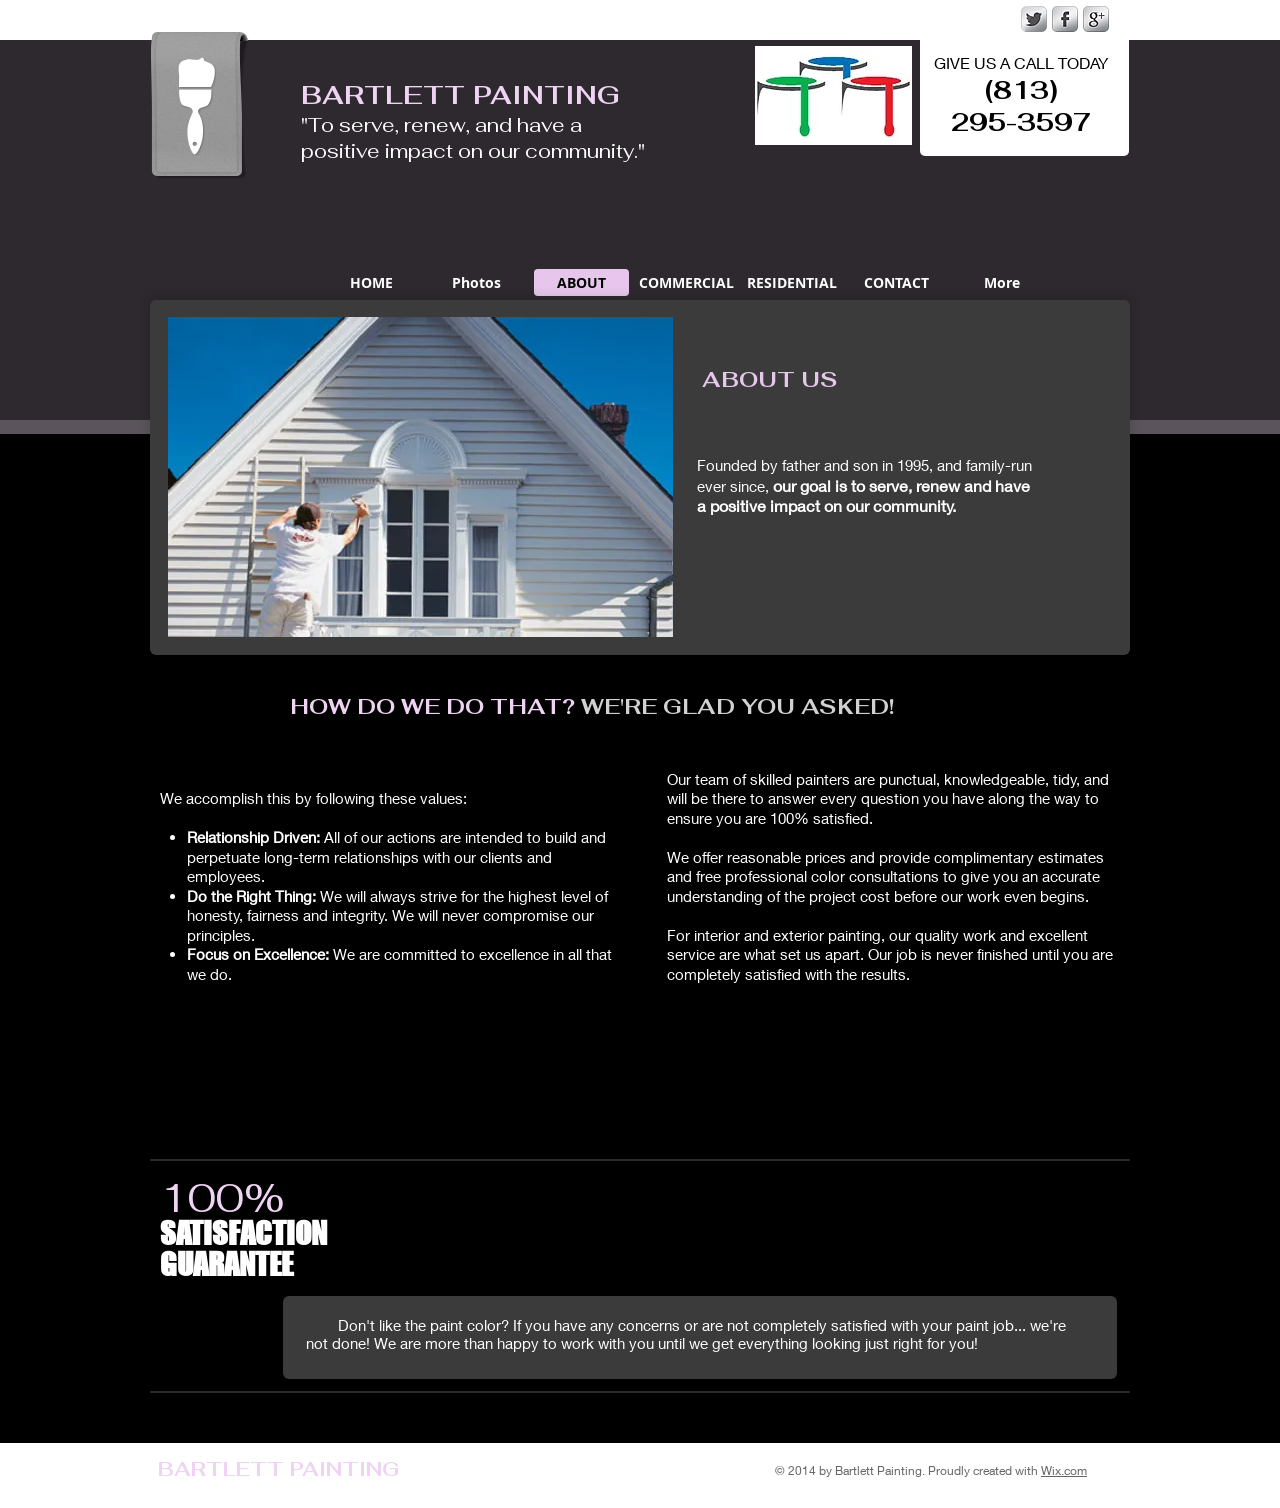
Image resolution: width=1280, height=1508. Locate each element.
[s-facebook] (1065, 19)
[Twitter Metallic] (1034, 19)
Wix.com (1064, 1470)
